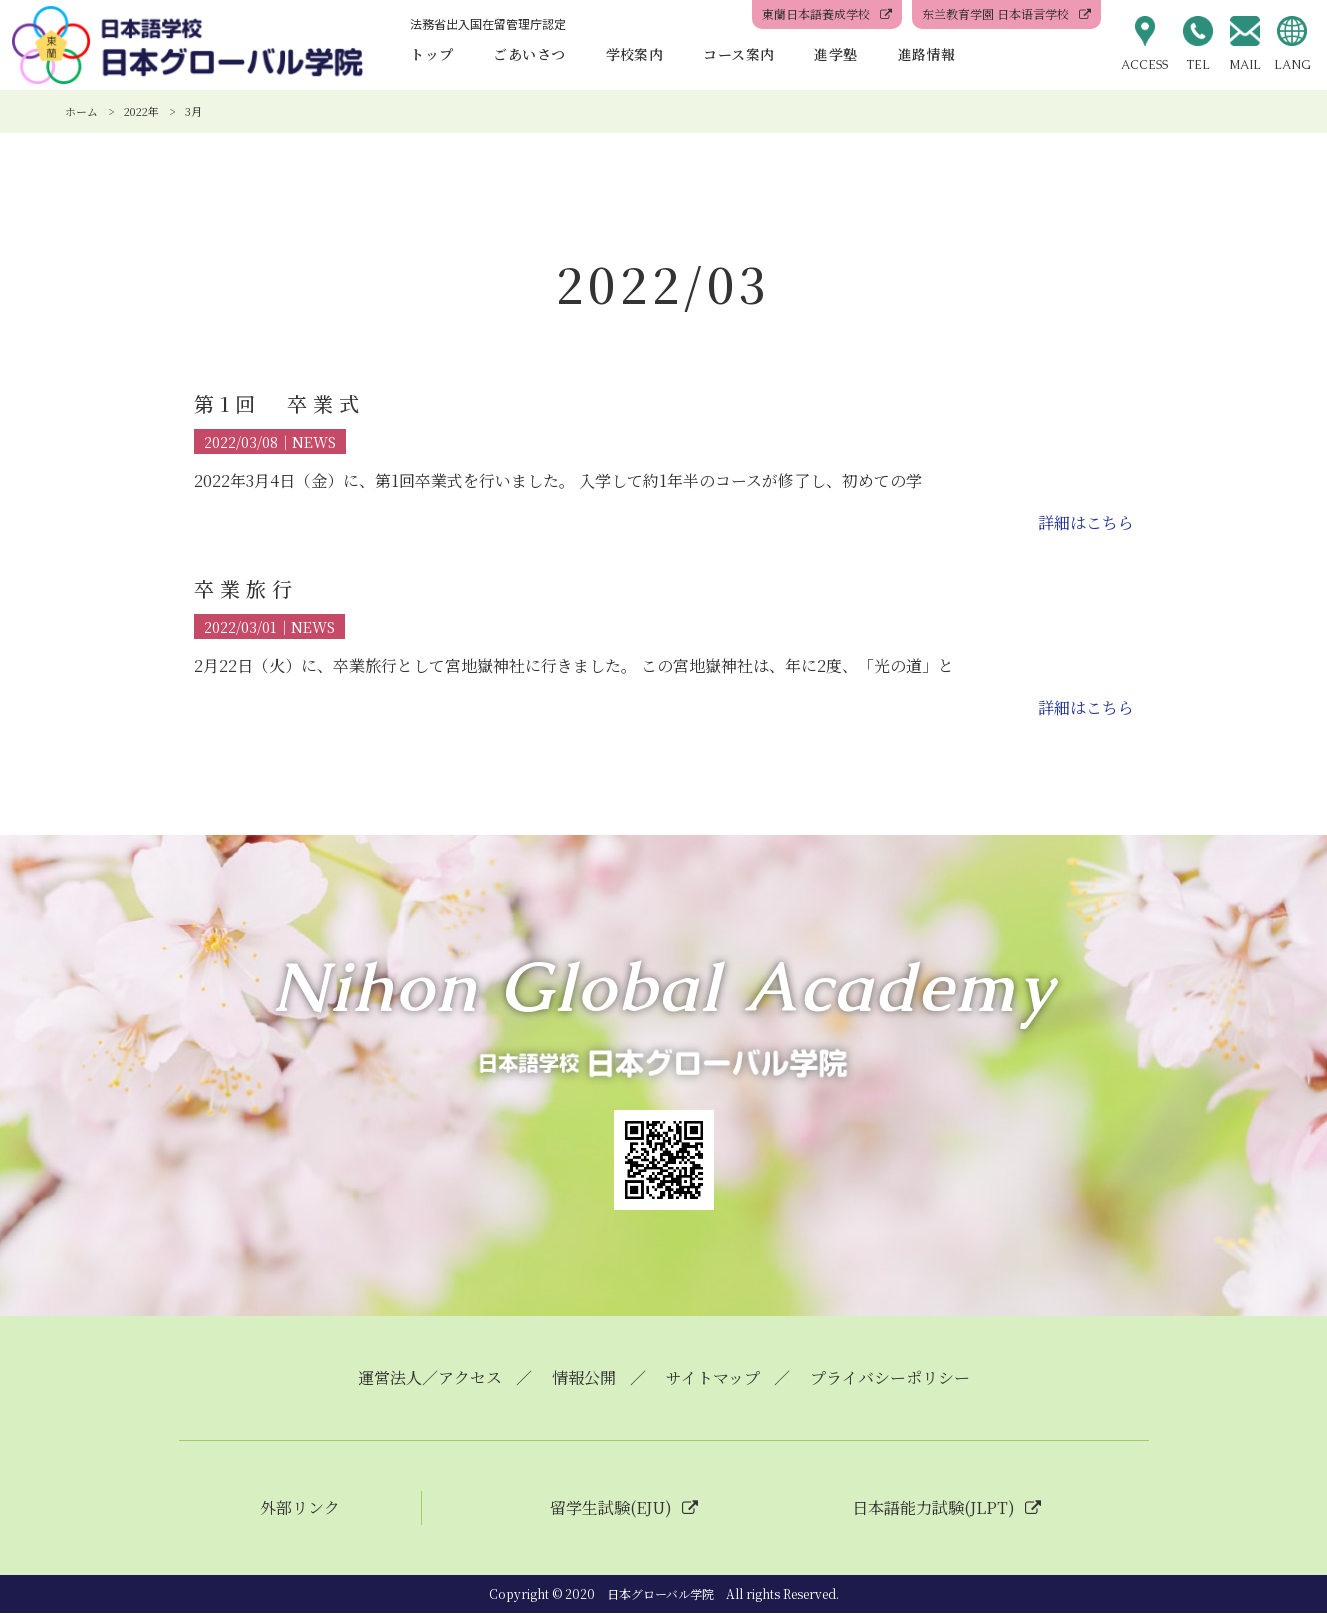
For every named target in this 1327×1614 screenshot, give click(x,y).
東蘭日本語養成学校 (816, 13)
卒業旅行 (246, 588)
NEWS (314, 441)
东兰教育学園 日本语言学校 (995, 13)
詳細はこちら (1086, 522)
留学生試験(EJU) (611, 1508)
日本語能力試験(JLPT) (933, 1508)
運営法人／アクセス (430, 1378)
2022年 (141, 111)
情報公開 (584, 1378)
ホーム (81, 111)
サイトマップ (713, 1378)
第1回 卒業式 (279, 403)
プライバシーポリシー (890, 1378)
